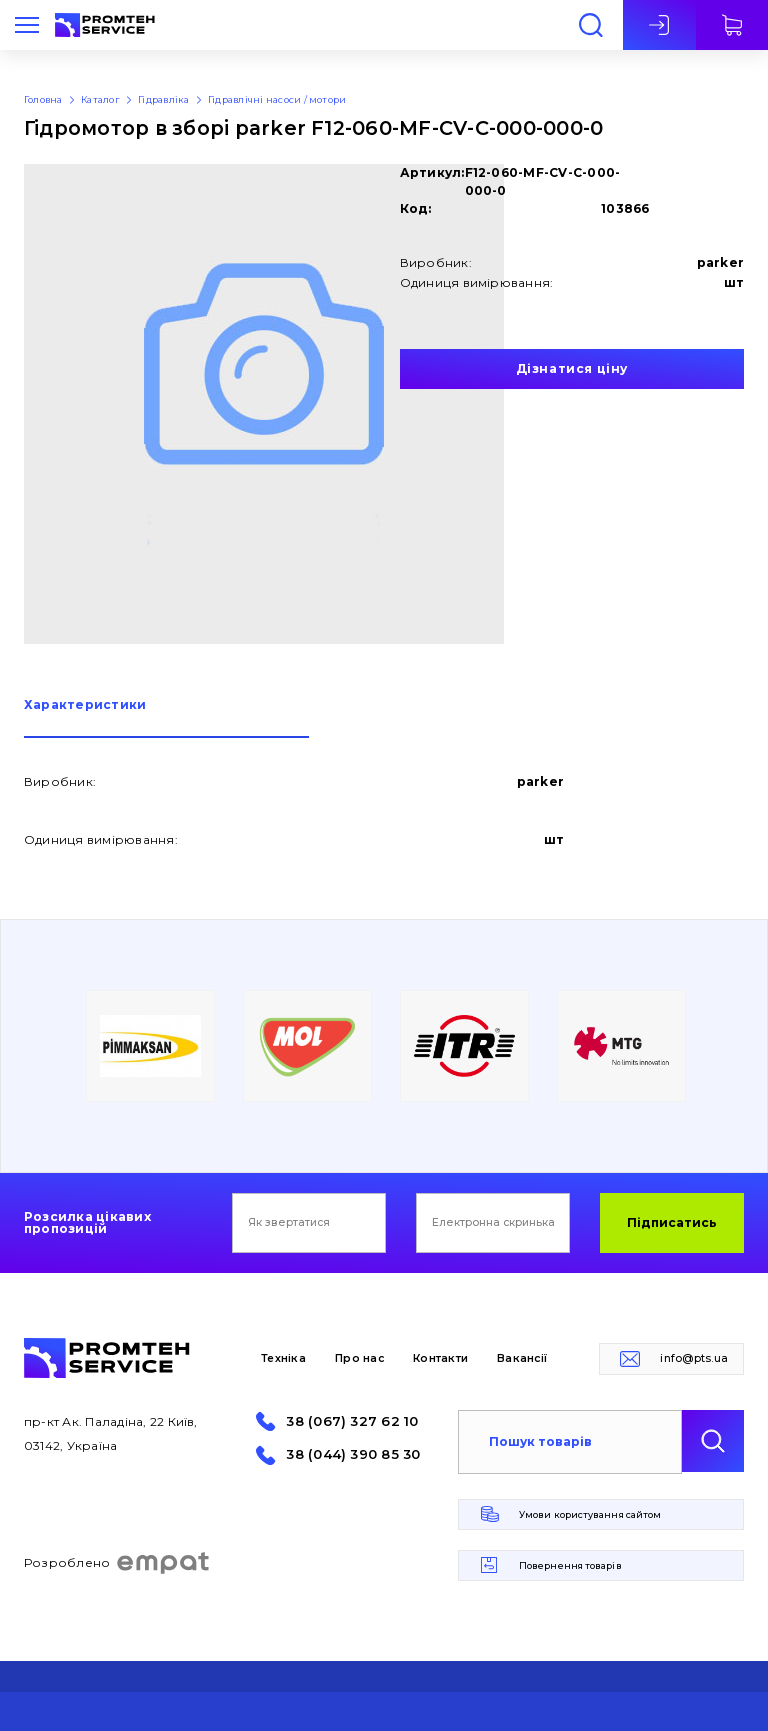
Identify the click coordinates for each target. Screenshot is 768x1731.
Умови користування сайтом (590, 1514)
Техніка (283, 1358)
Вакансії (522, 1358)
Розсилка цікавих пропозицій (87, 1223)
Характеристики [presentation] (85, 705)
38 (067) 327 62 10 (352, 1421)
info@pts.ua (694, 1358)
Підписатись (672, 1222)
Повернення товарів (570, 1565)
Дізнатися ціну (572, 368)
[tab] (166, 718)
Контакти (440, 1358)
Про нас (359, 1358)
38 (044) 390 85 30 (353, 1454)
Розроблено (117, 1563)
